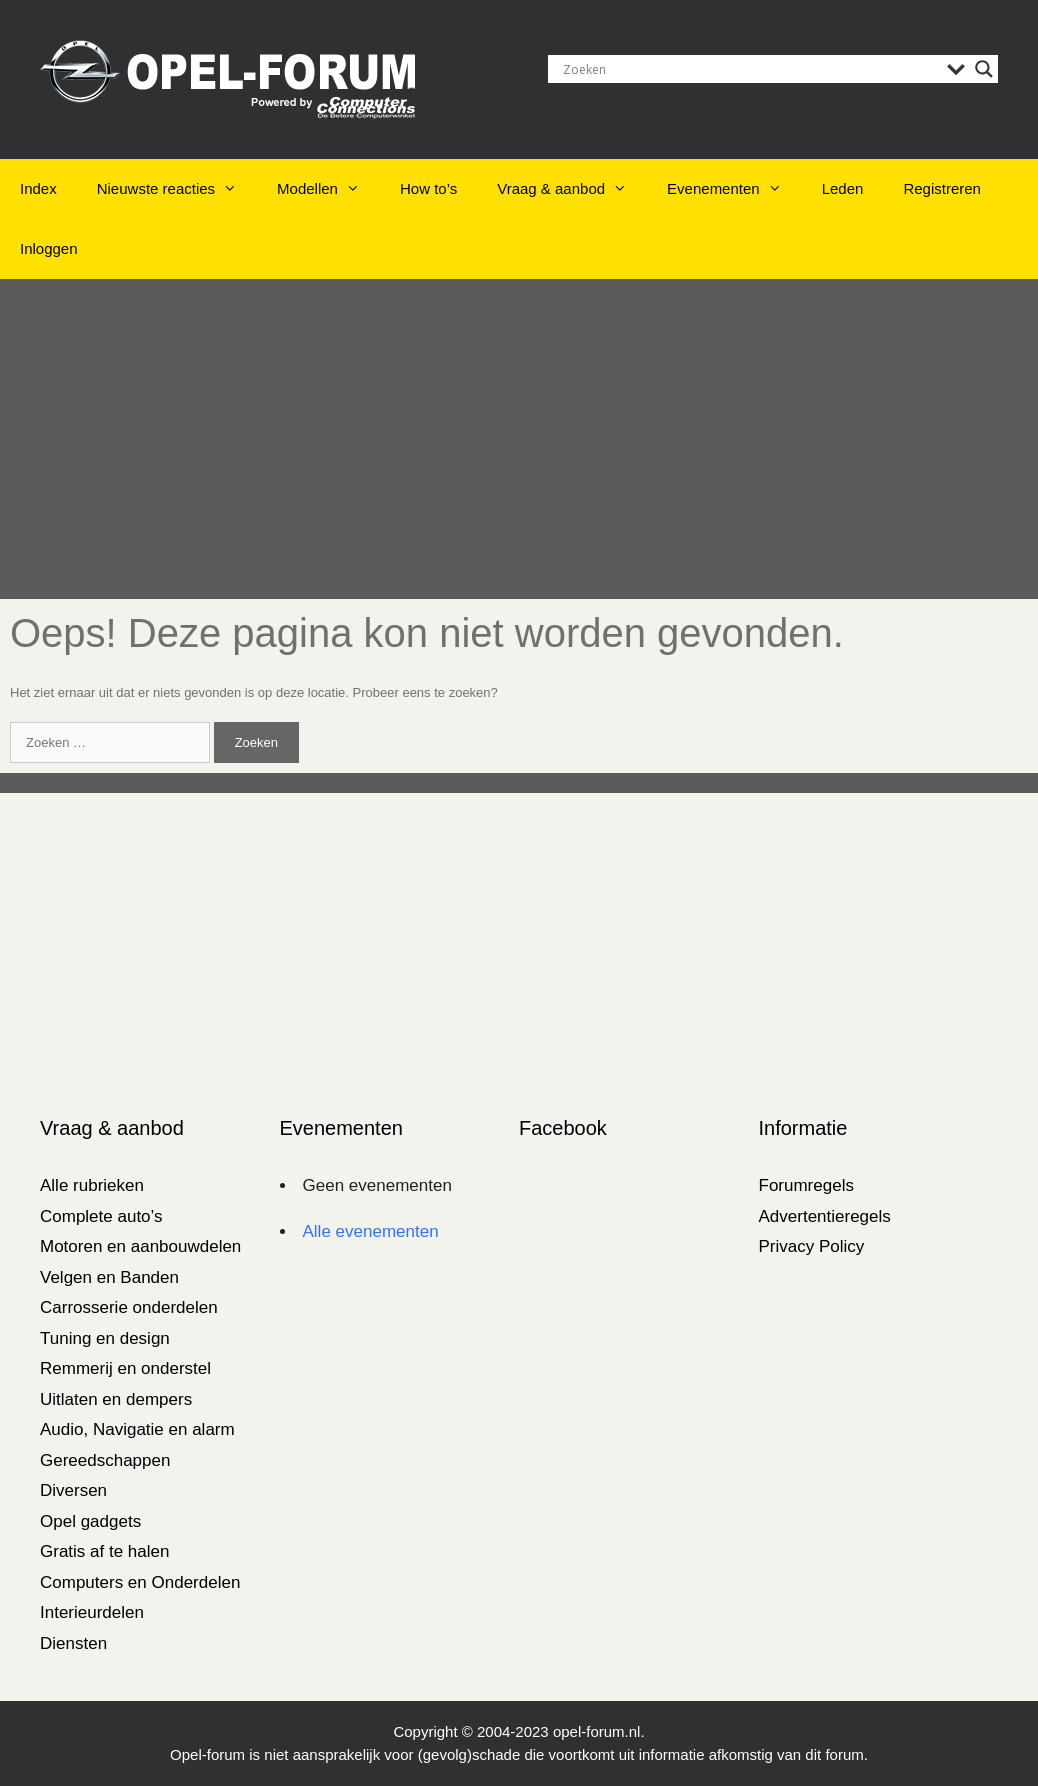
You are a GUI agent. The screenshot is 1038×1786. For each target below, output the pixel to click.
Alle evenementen (371, 1231)
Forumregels (806, 1185)
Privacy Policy (812, 1246)
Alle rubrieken (92, 1185)
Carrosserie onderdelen (129, 1307)
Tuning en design (105, 1338)
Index (38, 188)
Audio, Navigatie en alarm (137, 1429)
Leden (843, 188)
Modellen (328, 189)
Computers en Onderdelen (140, 1582)
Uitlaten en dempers (116, 1399)
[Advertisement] (519, 439)
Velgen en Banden (109, 1277)
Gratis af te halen (104, 1551)
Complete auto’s (101, 1216)
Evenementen (734, 189)
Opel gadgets (90, 1521)
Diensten (73, 1643)
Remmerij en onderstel (125, 1368)
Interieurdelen (92, 1612)
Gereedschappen (105, 1460)
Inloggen (49, 248)
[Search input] (750, 69)
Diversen (73, 1490)
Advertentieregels (825, 1216)
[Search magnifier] (984, 69)
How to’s (428, 188)
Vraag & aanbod (572, 189)
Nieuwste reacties (177, 189)
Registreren (942, 188)
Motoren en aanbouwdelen (140, 1246)
